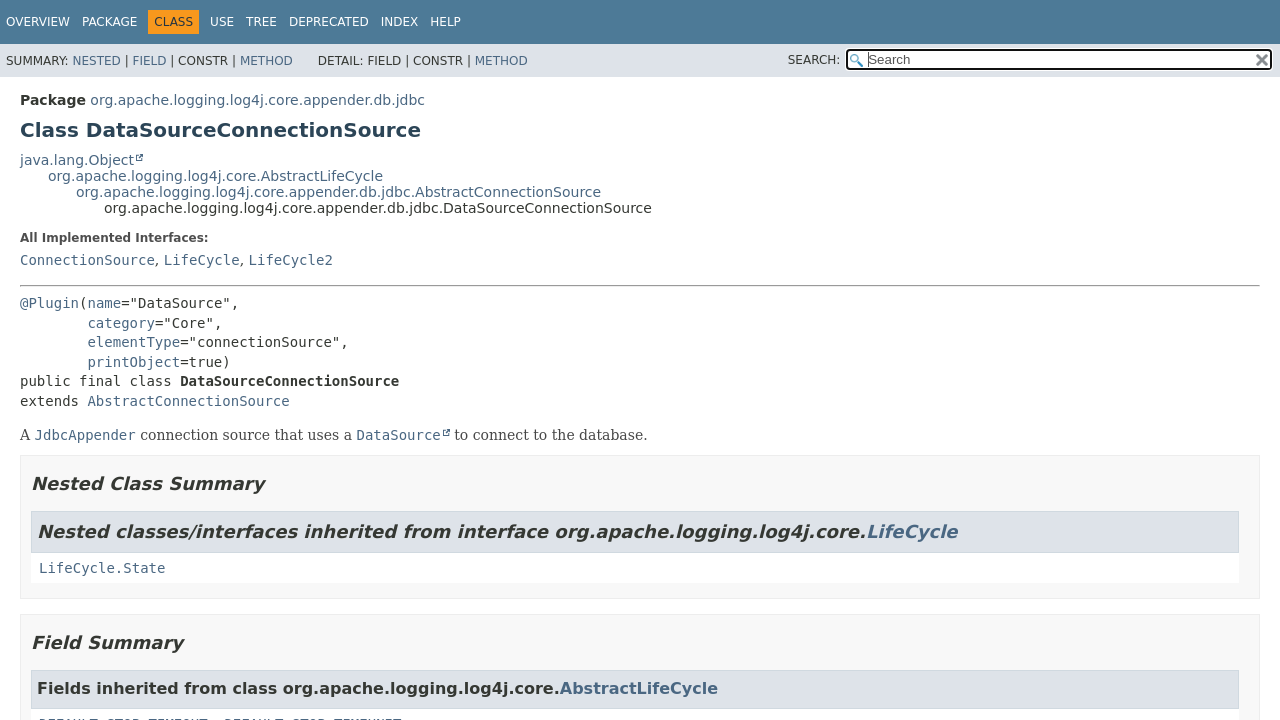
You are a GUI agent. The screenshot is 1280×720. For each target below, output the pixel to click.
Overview (38, 22)
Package (109, 22)
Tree (261, 22)
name (104, 303)
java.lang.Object (77, 160)
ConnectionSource (87, 260)
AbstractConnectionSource (188, 401)
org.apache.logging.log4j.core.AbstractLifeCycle (215, 176)
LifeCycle (202, 260)
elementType (133, 342)
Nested (96, 61)
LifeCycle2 (291, 260)
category (120, 323)
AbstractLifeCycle (639, 688)
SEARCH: (814, 60)
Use (222, 22)
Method (266, 61)
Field (149, 61)
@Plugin (49, 303)
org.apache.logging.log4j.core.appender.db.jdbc (257, 100)
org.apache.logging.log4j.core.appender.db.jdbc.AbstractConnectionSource (338, 192)
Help (445, 22)
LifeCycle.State (102, 568)
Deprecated (329, 22)
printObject (133, 362)
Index (400, 22)
